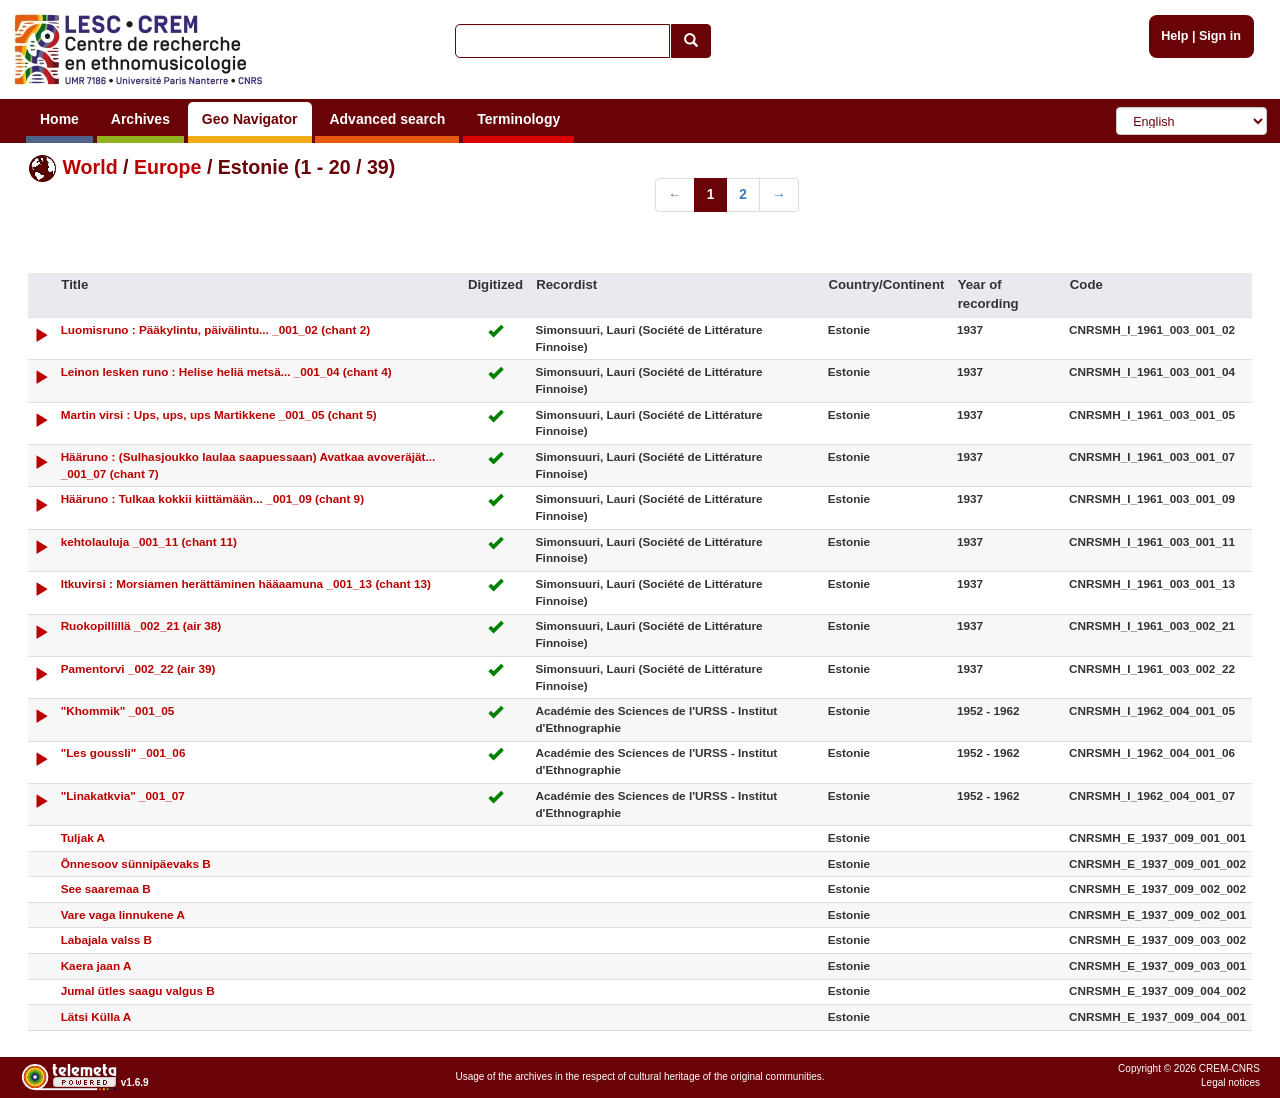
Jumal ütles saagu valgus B (138, 990)
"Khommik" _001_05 (118, 710)
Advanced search (387, 119)
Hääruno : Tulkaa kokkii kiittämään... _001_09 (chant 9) (212, 498)
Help (1174, 36)
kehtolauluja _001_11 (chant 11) (149, 541)
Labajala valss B (106, 939)
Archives (140, 119)
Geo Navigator (250, 119)
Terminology (518, 119)
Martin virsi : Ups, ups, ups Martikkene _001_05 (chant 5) (219, 414)
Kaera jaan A (96, 965)
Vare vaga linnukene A (123, 914)
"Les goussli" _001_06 (123, 752)
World (89, 167)
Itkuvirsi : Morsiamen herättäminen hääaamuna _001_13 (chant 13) (246, 583)
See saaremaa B (106, 888)
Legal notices (1230, 1082)
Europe (168, 167)
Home (59, 119)
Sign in (1220, 36)
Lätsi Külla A (96, 1016)
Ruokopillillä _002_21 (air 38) (141, 625)
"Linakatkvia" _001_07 (123, 795)
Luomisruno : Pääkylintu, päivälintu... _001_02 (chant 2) (216, 329)
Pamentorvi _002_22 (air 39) (138, 668)
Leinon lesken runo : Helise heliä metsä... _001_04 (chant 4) (226, 371)
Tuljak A (83, 837)
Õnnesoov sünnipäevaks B (136, 863)
